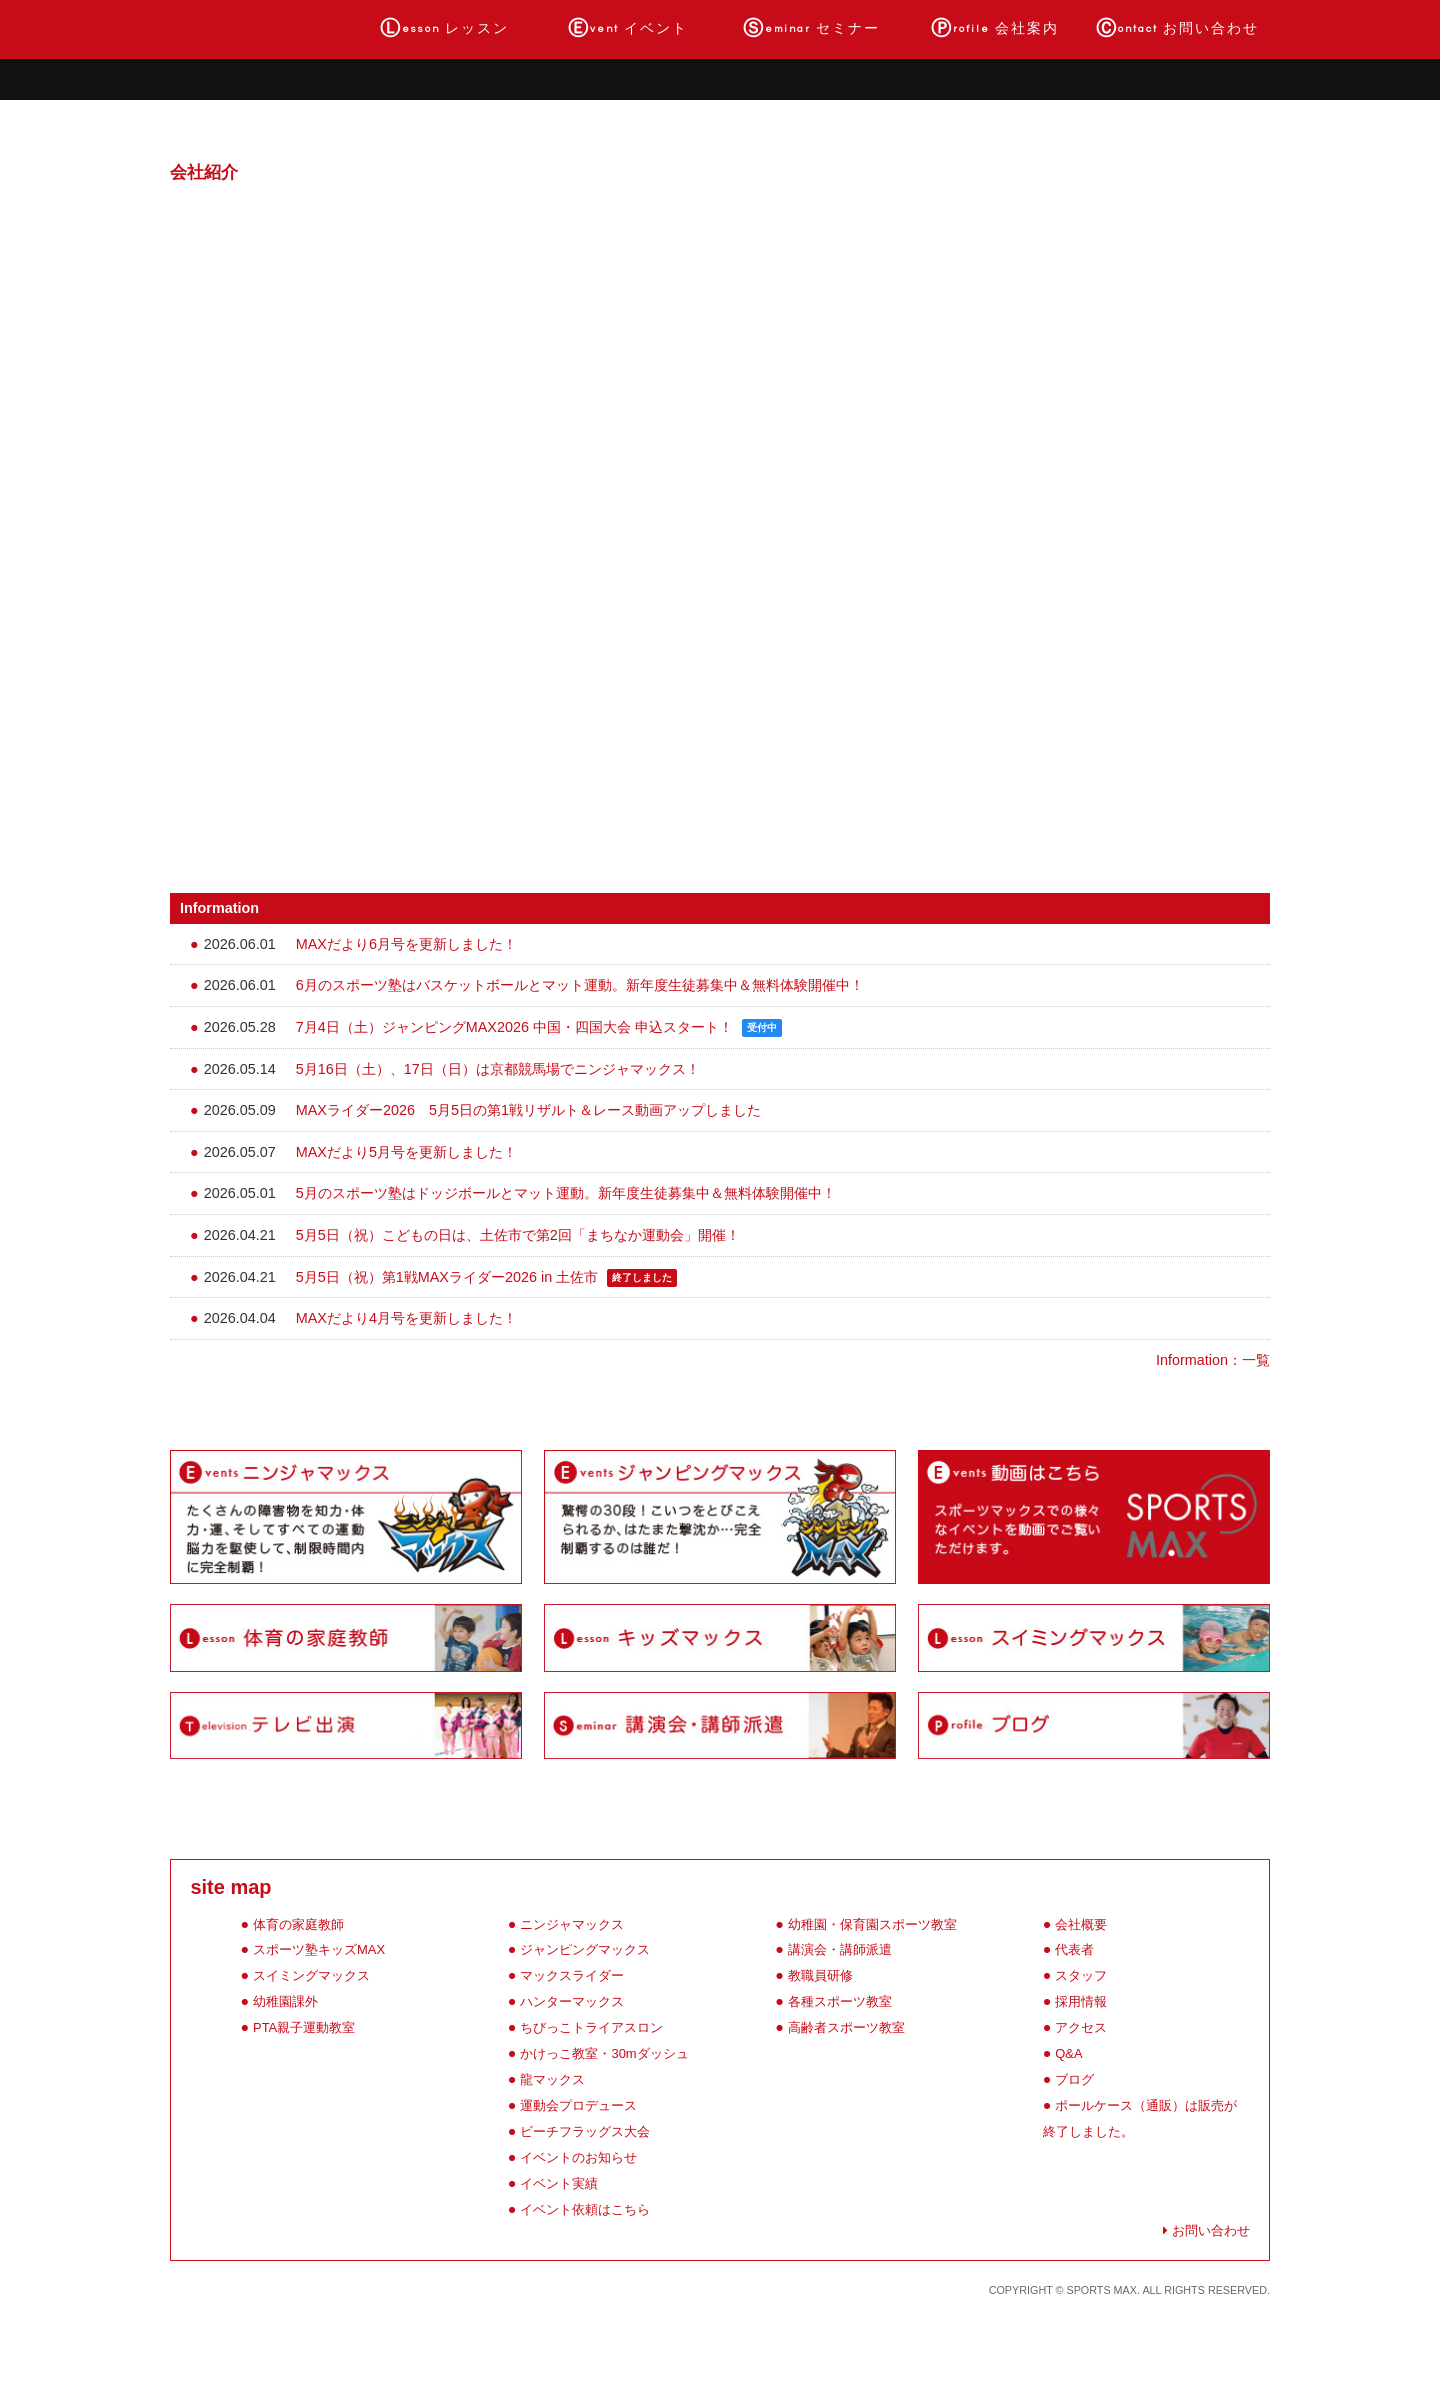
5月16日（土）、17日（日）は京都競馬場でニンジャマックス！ (498, 1069)
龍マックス (552, 2079)
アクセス (1081, 2027)
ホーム (261, 29)
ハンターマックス (572, 2001)
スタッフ (1081, 1975)
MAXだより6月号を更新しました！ (406, 944)
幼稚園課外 (285, 2001)
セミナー (811, 29)
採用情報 (1081, 2001)
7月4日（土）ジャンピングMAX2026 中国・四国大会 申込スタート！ (514, 1027)
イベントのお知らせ (578, 2157)
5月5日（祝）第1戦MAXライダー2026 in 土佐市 (447, 1277)
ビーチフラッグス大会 (585, 2131)
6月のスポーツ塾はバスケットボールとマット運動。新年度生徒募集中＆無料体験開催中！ (580, 985)
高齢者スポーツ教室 (846, 2027)
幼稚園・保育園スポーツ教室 (872, 1924)
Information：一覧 (1213, 1360)
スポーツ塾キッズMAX (319, 1949)
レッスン (444, 29)
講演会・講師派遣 (840, 1949)
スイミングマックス (311, 1975)
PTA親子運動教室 (304, 2027)
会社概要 (1081, 1924)
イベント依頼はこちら (585, 2209)
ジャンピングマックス (585, 1949)
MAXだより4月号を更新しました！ (406, 1318)
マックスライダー (572, 1975)
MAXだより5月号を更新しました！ (406, 1152)
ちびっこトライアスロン (591, 2027)
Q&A (1068, 2053)
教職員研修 (820, 1975)
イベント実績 (559, 2183)
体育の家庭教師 (298, 1924)
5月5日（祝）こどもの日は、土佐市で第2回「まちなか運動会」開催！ (518, 1235)
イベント (628, 29)
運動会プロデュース (578, 2105)
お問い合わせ (1177, 29)
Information (219, 908)
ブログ (1074, 2079)
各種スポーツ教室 (840, 2001)
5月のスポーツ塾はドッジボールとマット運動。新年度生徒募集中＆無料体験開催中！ (566, 1193)
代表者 (1074, 1949)
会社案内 (995, 29)
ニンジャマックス (572, 1924)
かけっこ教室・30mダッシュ (604, 2053)
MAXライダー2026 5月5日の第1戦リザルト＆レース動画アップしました (528, 1110)
